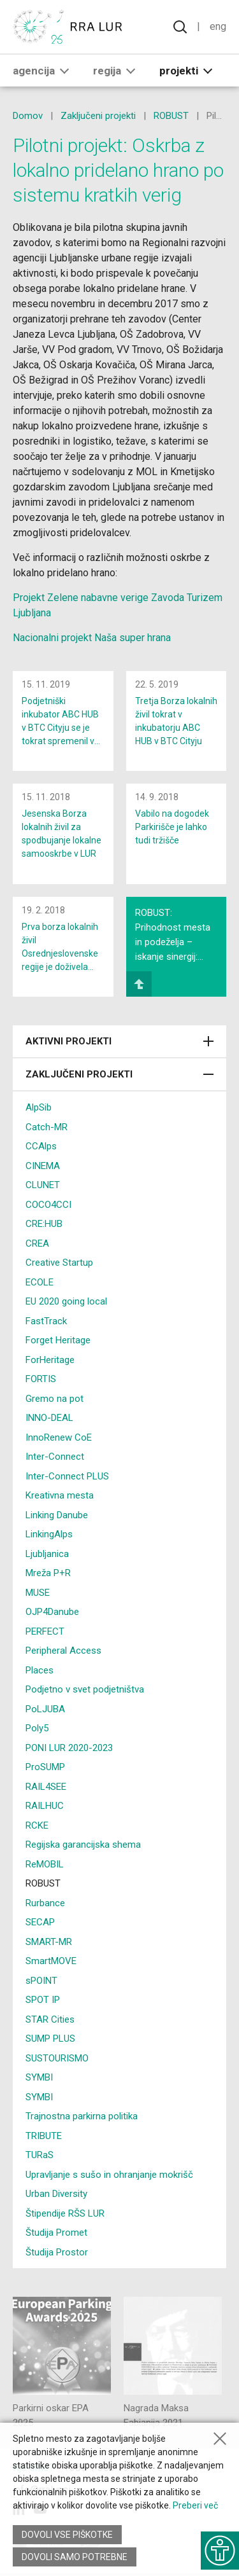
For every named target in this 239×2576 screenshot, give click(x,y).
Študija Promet (56, 2232)
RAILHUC (44, 1805)
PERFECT (44, 1631)
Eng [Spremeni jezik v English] (218, 26)
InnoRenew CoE (58, 1437)
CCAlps (41, 1146)
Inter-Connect (54, 1456)
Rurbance (45, 1903)
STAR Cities (50, 2019)
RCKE (36, 1825)
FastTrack (46, 1321)
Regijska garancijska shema (83, 1844)
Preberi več (195, 2505)
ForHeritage (50, 1360)
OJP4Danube (52, 1611)
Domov (28, 115)
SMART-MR (48, 1942)
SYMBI (39, 2077)
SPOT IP (42, 1999)
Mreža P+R (48, 1573)
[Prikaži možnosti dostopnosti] (220, 2550)
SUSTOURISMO (57, 2058)
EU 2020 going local (66, 1301)
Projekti (188, 71)
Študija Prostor (56, 2252)
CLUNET (42, 1185)
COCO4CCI (48, 1204)
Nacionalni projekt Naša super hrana (92, 638)
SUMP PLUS (50, 2038)
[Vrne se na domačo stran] (70, 27)
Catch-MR (46, 1127)
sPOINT (41, 1980)
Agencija (43, 71)
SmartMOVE (50, 1961)
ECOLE (39, 1282)
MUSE (37, 1592)
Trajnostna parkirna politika (81, 2116)
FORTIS (40, 1379)
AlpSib (38, 1107)
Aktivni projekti (119, 1041)
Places (39, 1670)
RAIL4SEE (45, 1786)
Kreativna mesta (59, 1495)
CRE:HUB (43, 1223)
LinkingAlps (49, 1534)
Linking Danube (56, 1515)
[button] (64, 71)
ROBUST (171, 115)
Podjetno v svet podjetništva (84, 1689)
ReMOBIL (44, 1864)
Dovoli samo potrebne (74, 2557)
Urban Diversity (56, 2193)
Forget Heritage (58, 1340)
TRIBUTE (43, 2136)
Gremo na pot (54, 1398)
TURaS (39, 2155)
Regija (116, 71)
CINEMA (42, 1166)
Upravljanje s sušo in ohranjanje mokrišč (109, 2174)
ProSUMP (45, 1767)
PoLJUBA (45, 1709)
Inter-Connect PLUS (67, 1476)
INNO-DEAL (49, 1417)
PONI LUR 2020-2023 (69, 1748)
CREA (37, 1243)
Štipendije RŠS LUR (65, 2213)
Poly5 (36, 1728)
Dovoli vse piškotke (67, 2535)
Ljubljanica (47, 1554)
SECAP (40, 1922)
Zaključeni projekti (98, 115)
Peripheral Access (63, 1650)
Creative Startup (59, 1262)
